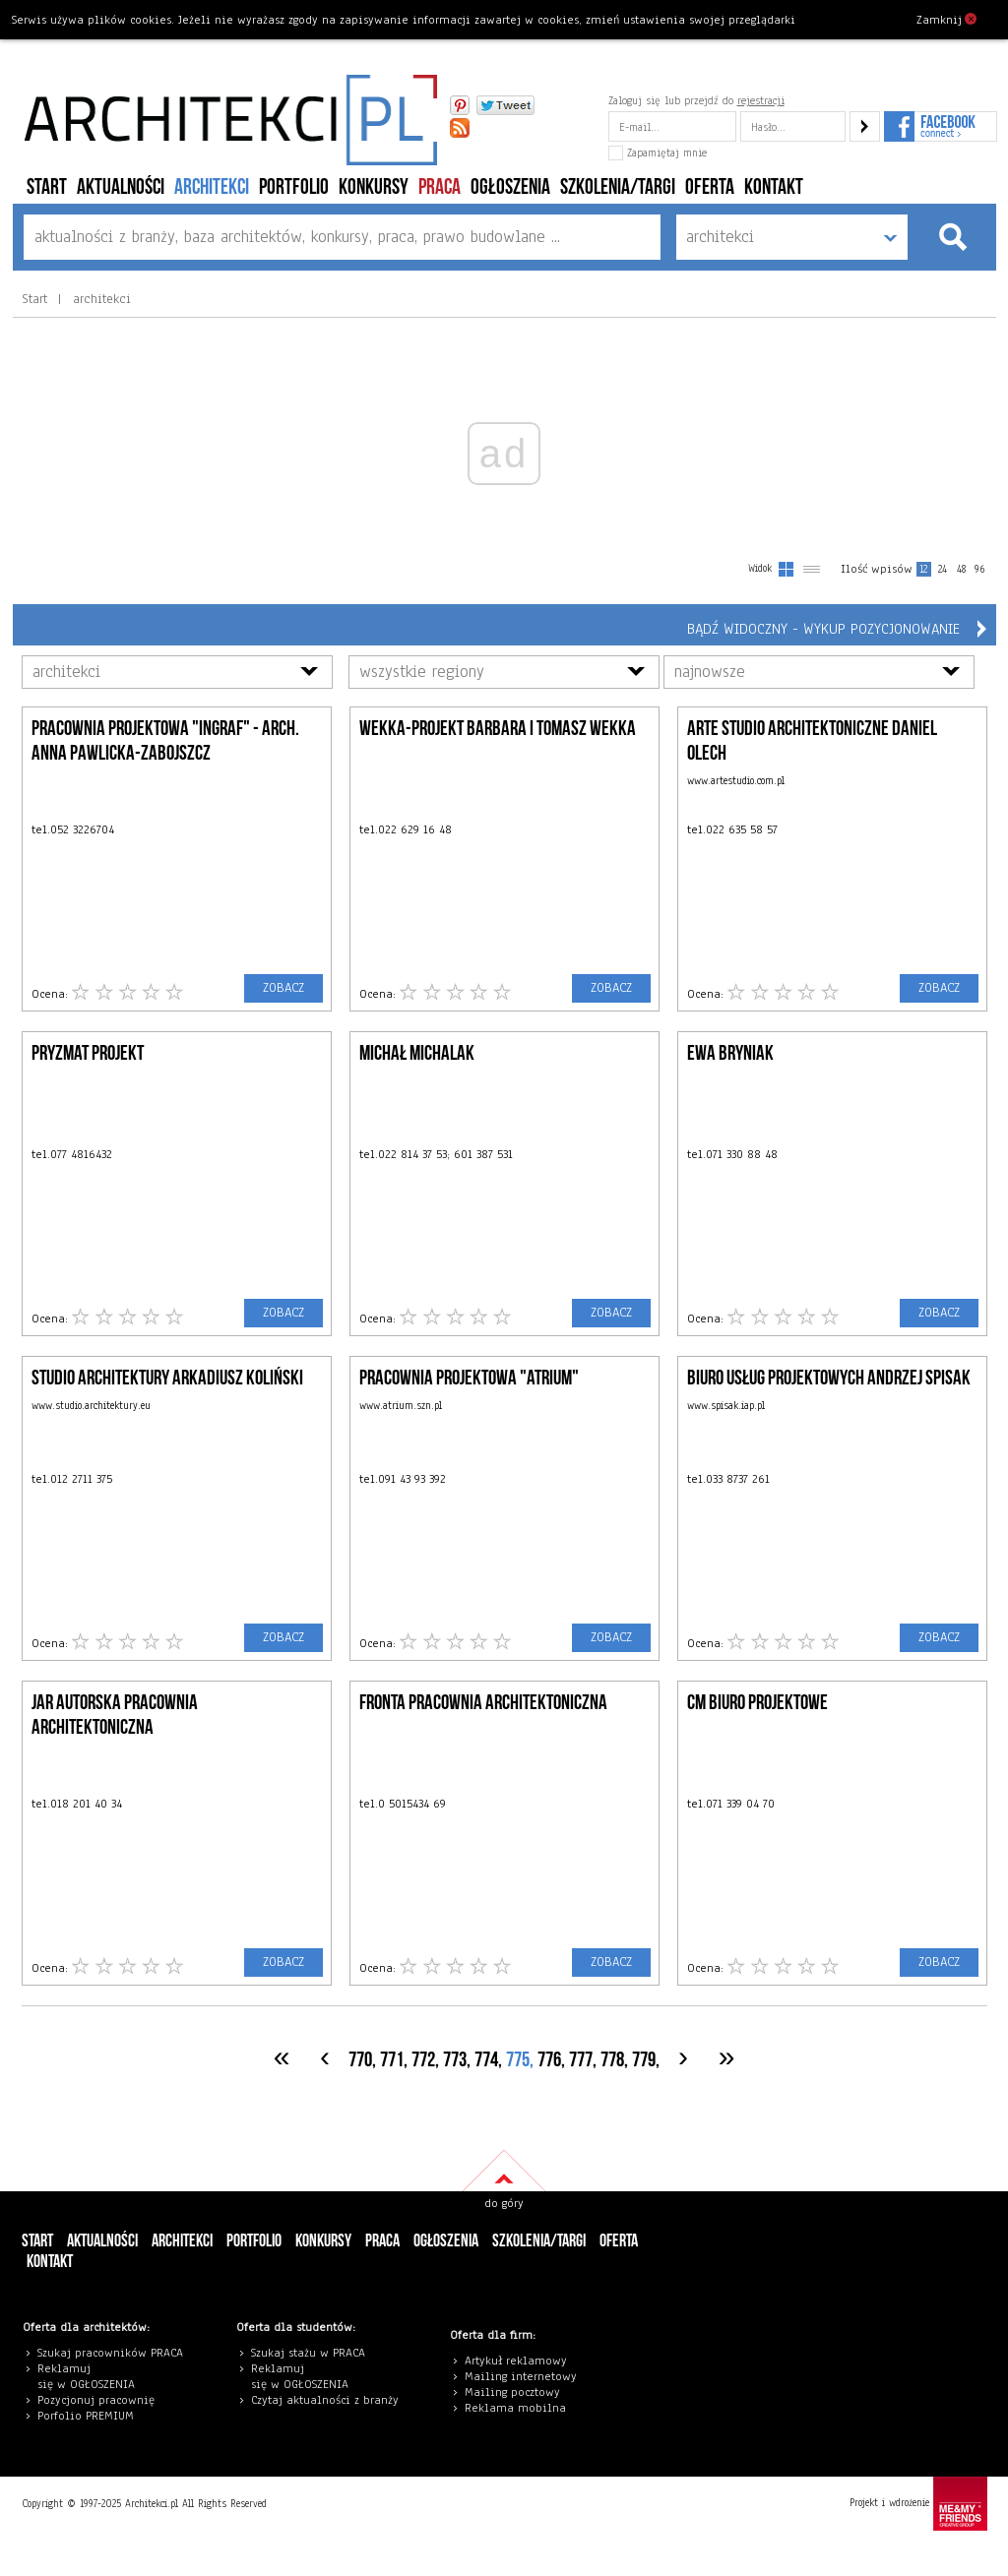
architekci (211, 187)
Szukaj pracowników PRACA (110, 2353)
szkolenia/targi (617, 187)
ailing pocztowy (516, 2392)
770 (360, 2060)
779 (644, 2060)
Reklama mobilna (515, 2408)
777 (581, 2060)
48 (961, 569)
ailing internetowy (525, 2376)
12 (923, 569)
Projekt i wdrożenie (918, 2504)
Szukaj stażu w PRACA (308, 2353)
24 (942, 569)
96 (979, 569)
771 (392, 2060)
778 (612, 2060)
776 (549, 2060)
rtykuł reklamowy (519, 2360)
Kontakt (773, 187)
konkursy (374, 187)
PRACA (439, 187)
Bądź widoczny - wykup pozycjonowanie (823, 629)
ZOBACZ (283, 988)
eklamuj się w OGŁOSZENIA (86, 2376)
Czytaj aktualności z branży (325, 2400)
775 (518, 2060)
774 (486, 2060)
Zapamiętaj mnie (657, 152)
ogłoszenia (510, 187)
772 (423, 2060)
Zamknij (946, 19)
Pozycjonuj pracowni (93, 2400)
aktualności (120, 187)
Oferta (709, 187)
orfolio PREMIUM (90, 2415)
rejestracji (761, 100)
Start (47, 187)
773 (455, 2060)
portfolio (294, 187)
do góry (504, 2203)
